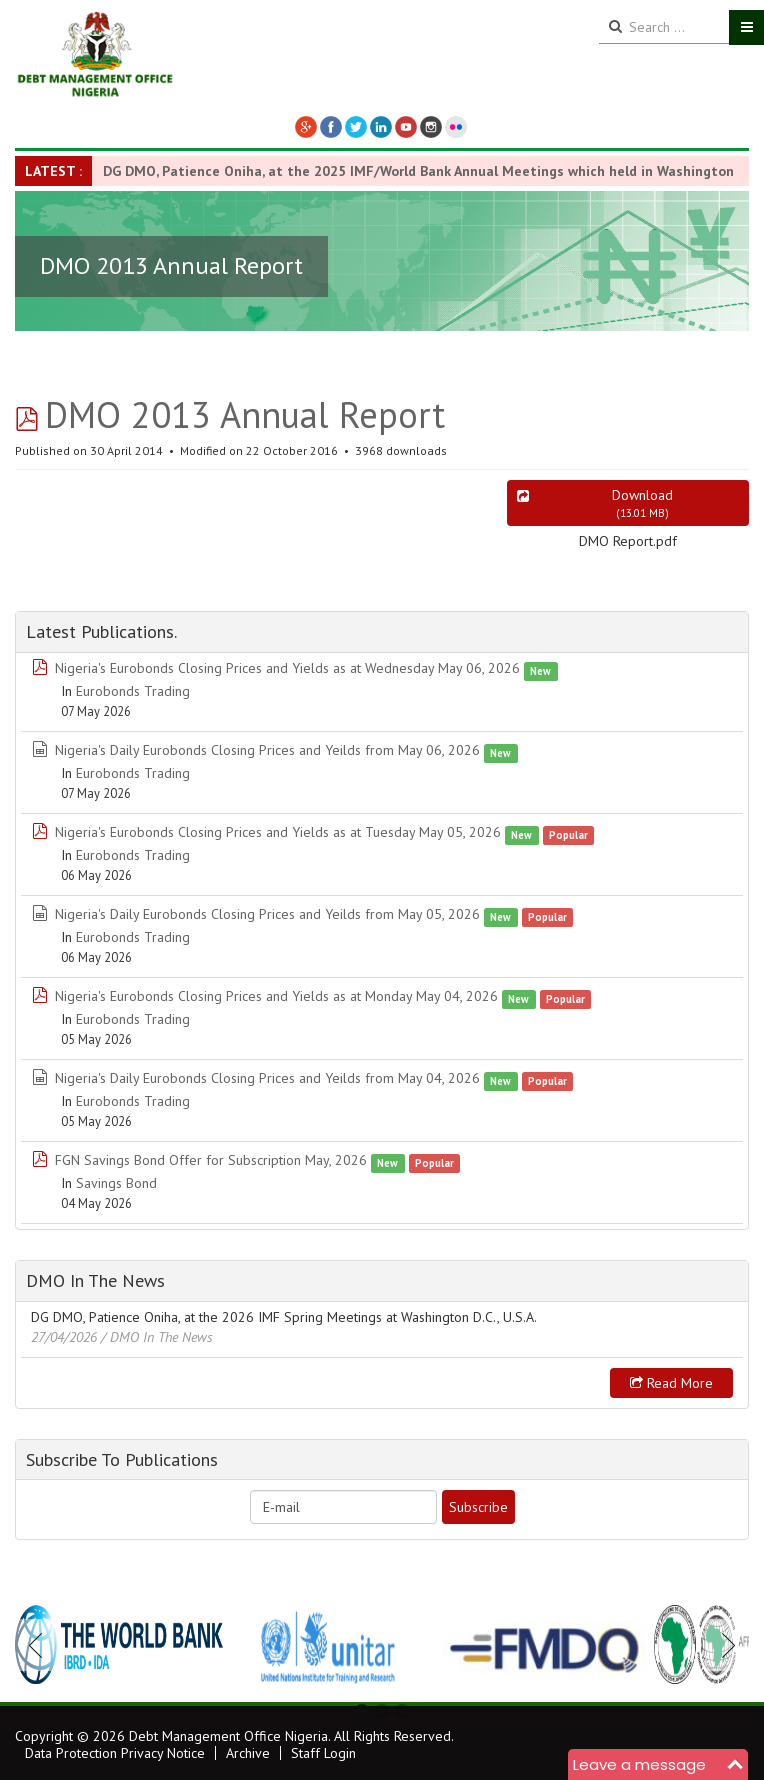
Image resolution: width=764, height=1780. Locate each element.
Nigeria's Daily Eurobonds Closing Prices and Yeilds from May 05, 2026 (267, 914)
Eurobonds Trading (133, 691)
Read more (671, 1383)
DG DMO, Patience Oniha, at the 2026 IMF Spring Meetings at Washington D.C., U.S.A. (284, 1317)
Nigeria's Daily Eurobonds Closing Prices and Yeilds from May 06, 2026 (267, 750)
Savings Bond (116, 1183)
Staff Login (323, 1753)
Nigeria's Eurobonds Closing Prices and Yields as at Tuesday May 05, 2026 (278, 832)
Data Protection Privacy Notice (115, 1753)
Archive (248, 1753)
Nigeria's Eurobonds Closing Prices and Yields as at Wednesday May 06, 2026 (287, 668)
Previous (41, 1645)
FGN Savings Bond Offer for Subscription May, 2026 (211, 1160)
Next (723, 1645)
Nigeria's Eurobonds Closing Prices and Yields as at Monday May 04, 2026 (276, 996)
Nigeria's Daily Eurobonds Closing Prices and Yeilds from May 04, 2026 (267, 1078)
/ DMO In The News (157, 1337)
